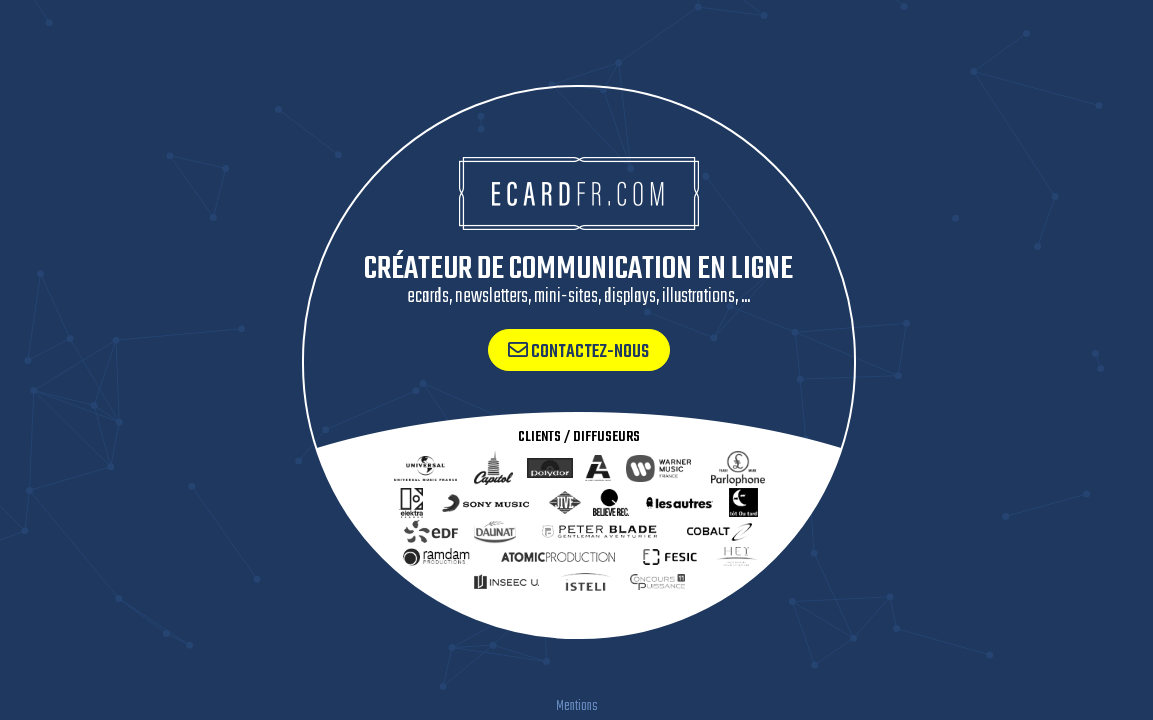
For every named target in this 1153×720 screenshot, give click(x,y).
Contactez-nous (578, 352)
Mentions (577, 706)
